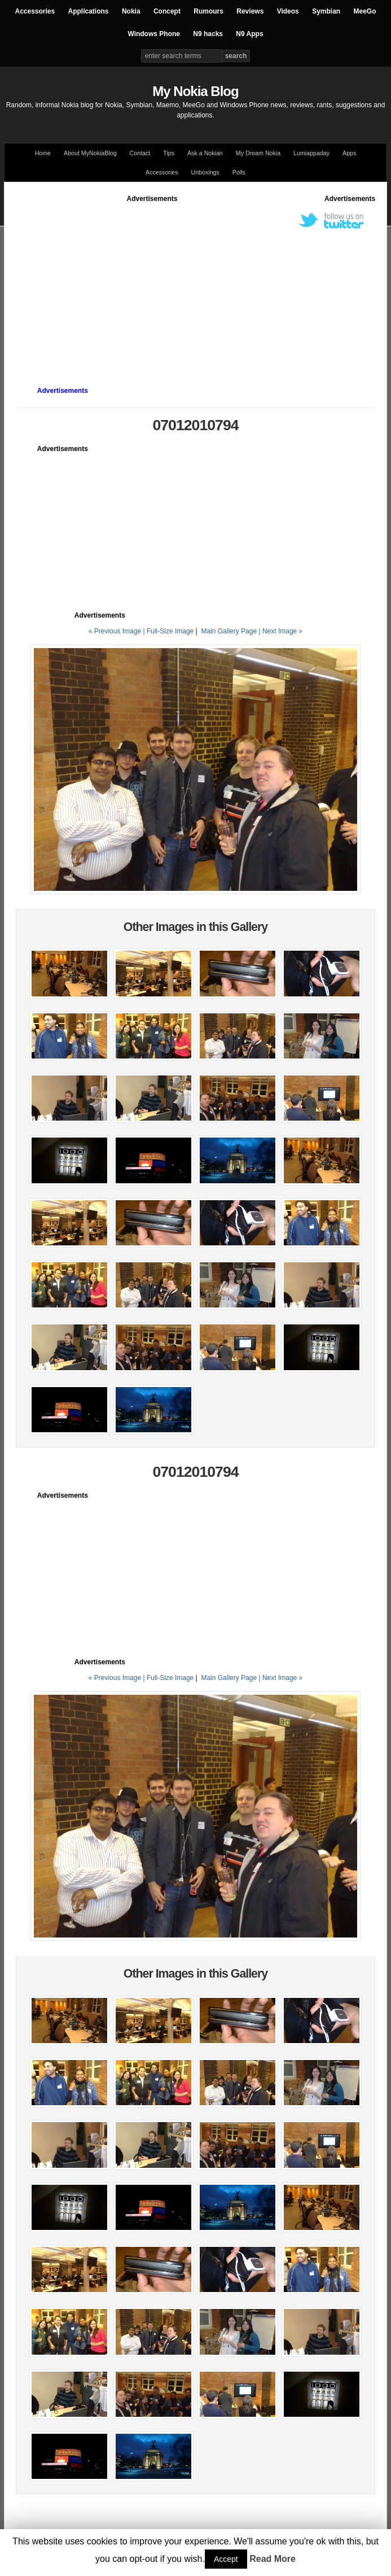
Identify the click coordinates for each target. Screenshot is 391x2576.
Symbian (326, 11)
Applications (88, 11)
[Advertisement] (203, 283)
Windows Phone (154, 34)
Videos (288, 11)
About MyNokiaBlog (90, 153)
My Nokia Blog (195, 91)
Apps (349, 153)
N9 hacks (208, 34)
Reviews (249, 11)
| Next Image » (280, 631)
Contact (140, 153)
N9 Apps (249, 34)
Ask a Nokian (205, 153)
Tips (168, 153)
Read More (272, 2559)
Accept (226, 2559)
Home (43, 153)
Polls (238, 172)
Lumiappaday (311, 153)
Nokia (131, 11)
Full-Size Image (170, 631)
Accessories (35, 11)
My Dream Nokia (258, 153)
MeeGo (365, 11)
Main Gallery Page (229, 631)
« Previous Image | (118, 631)
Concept (167, 11)
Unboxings (205, 172)
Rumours (208, 11)
